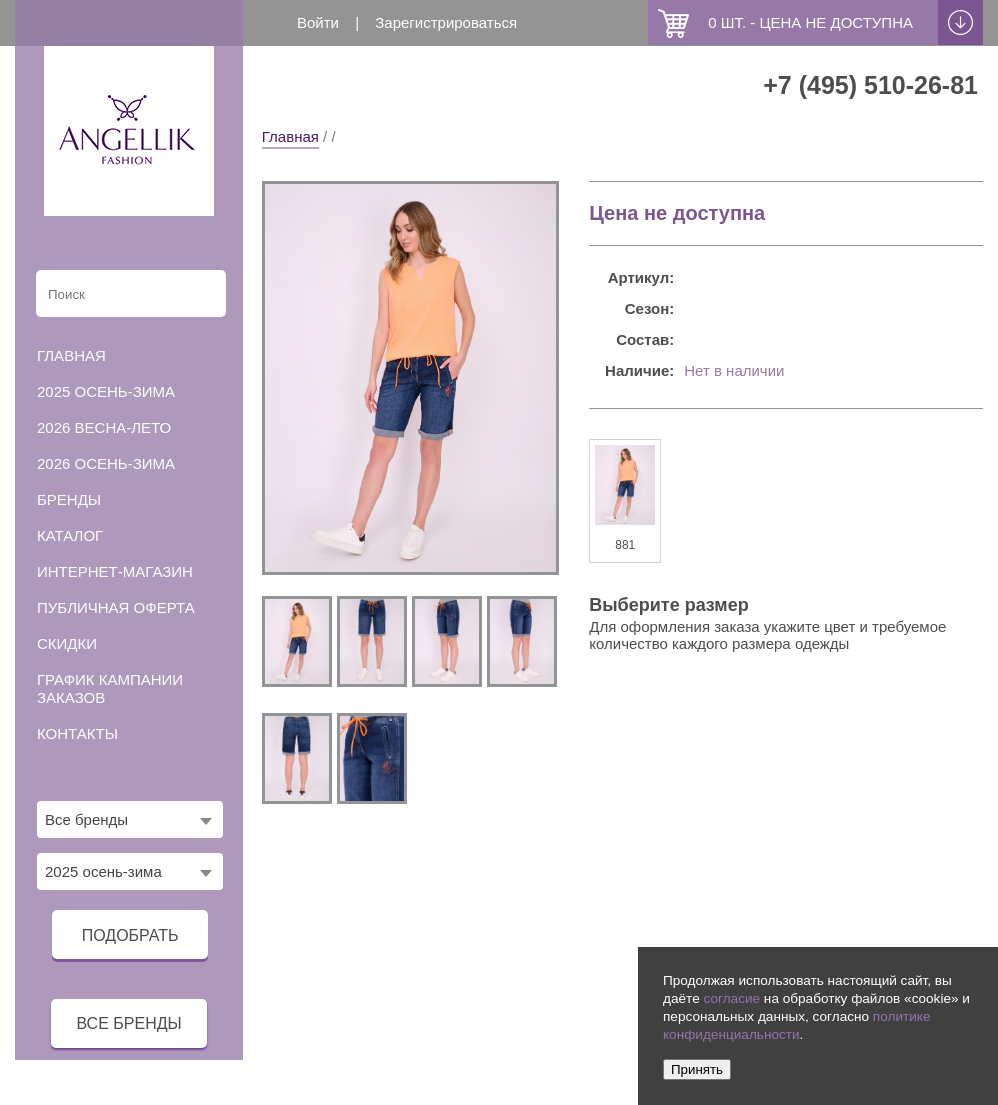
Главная (290, 136)
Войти (318, 22)
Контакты (77, 733)
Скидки (67, 643)
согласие (731, 998)
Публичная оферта (116, 607)
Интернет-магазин (115, 571)
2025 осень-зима (106, 391)
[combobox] (130, 819)
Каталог (70, 535)
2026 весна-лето (104, 427)
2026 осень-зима (106, 463)
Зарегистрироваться (446, 22)
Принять (697, 1069)
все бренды (128, 1023)
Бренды (69, 499)
